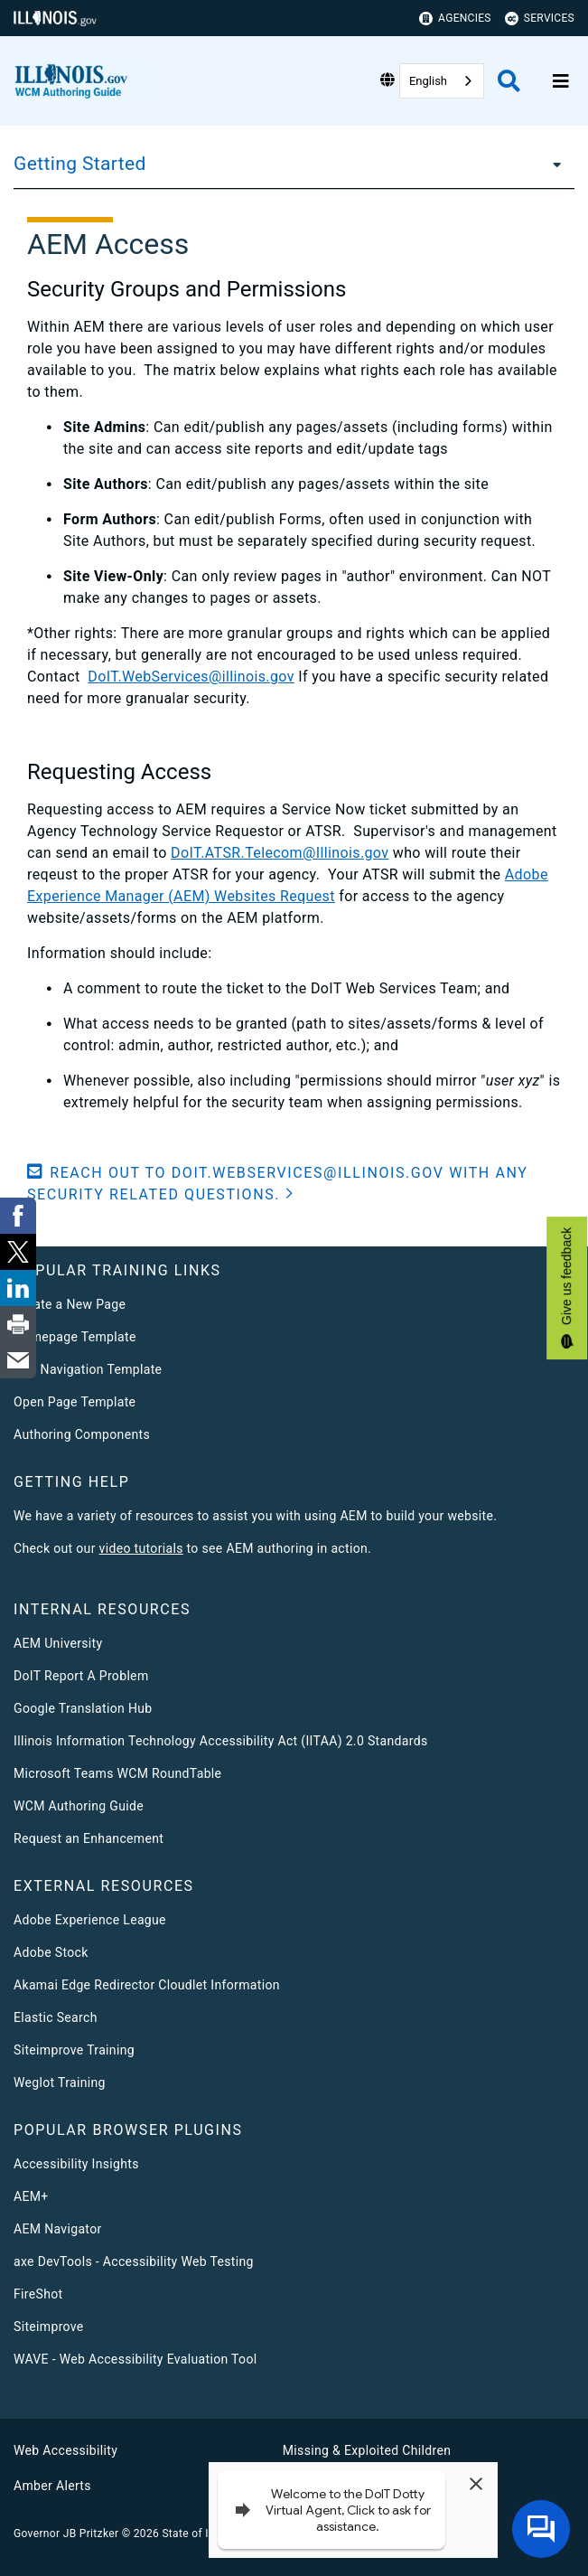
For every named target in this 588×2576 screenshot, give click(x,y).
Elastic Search (56, 2017)
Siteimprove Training (74, 2050)
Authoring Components (82, 1434)
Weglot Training (60, 2082)
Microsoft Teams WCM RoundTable (117, 1773)
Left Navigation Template (88, 1369)
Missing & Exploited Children (367, 2450)
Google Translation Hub (83, 1708)
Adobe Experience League (90, 1920)
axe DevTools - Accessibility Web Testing (134, 2261)
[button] (294, 1184)
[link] (18, 1216)
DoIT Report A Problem (81, 1676)
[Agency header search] (509, 81)
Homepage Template (75, 1337)
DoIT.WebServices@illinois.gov (191, 676)
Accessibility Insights (76, 2164)
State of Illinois (200, 2533)
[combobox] (441, 81)
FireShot (38, 2294)
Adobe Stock (51, 1952)
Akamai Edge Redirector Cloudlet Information (147, 1985)
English (428, 81)
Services (539, 18)
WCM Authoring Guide (79, 1806)
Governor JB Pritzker (66, 2533)
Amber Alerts (52, 2485)
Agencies (455, 18)
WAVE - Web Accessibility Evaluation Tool (135, 2359)
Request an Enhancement (88, 1838)
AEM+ (31, 2196)
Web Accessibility (65, 2450)
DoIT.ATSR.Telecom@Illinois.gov (279, 852)
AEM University (58, 1643)
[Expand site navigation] (560, 81)
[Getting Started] (551, 164)
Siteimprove (49, 2326)
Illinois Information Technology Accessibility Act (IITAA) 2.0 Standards (220, 1741)
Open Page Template (74, 1402)
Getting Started (80, 163)
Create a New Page (70, 1304)
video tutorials (141, 1548)
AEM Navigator (58, 2229)
